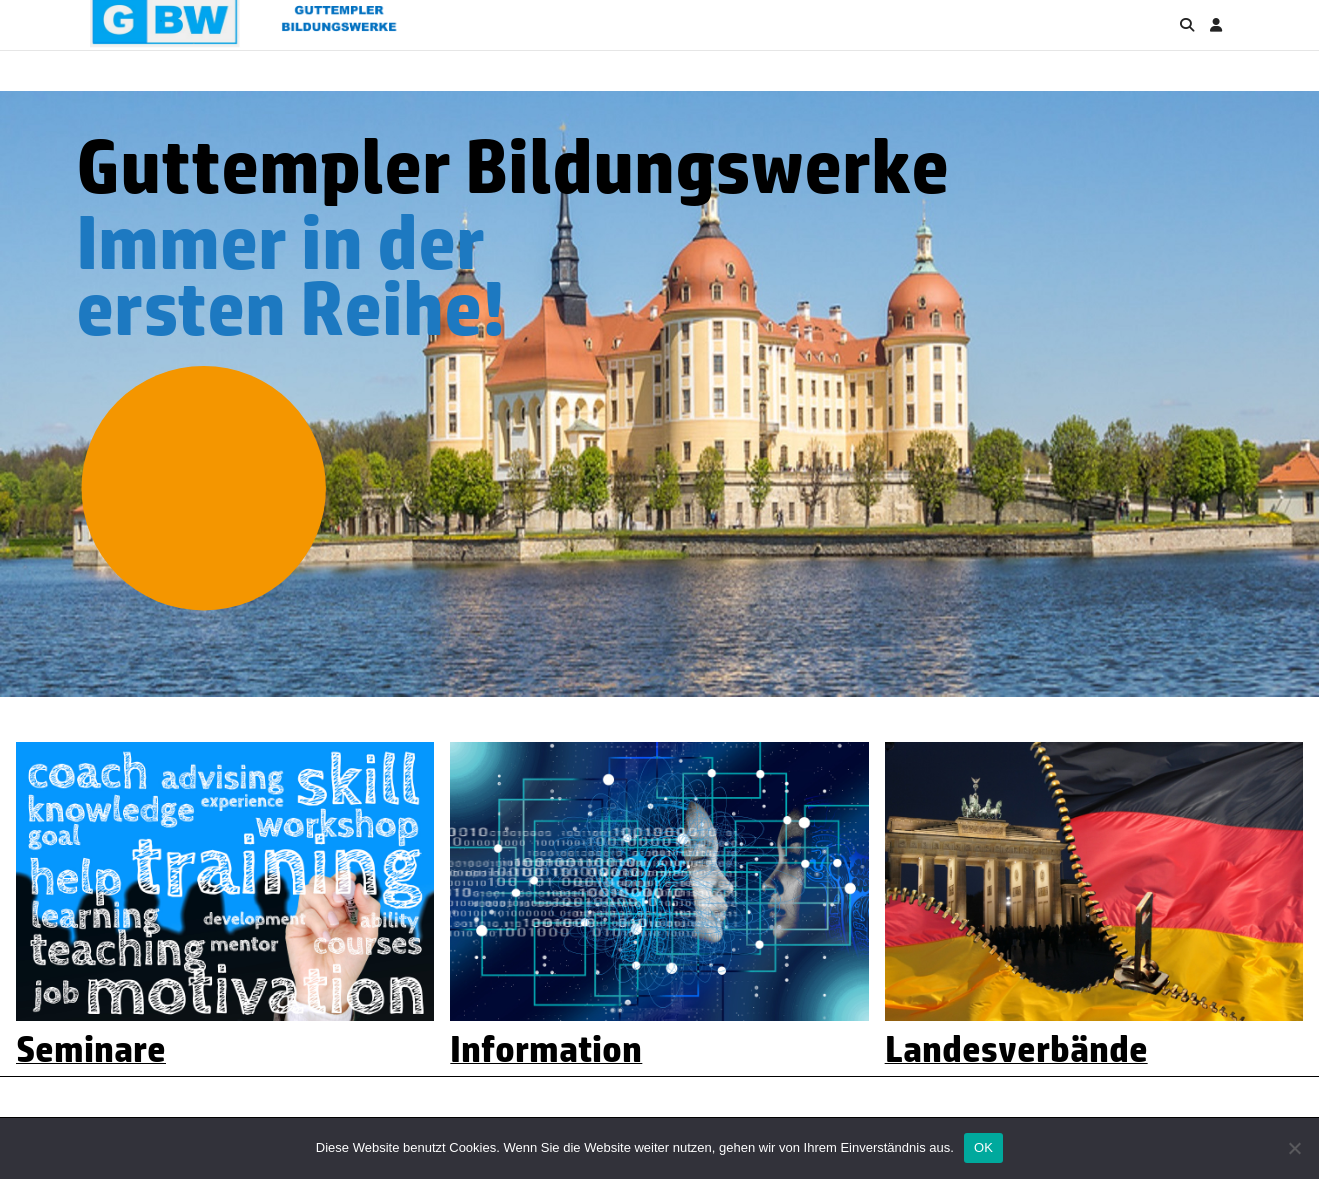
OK (983, 1147)
